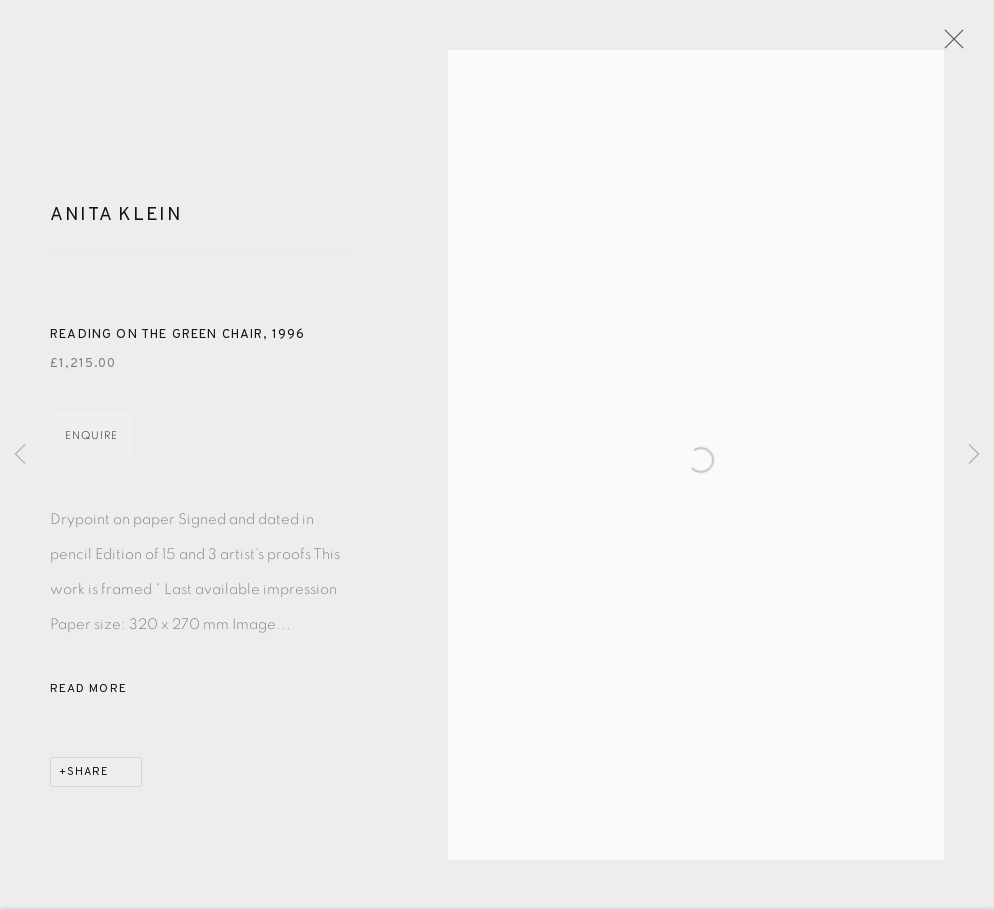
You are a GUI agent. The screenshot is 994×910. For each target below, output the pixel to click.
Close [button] (956, 45)
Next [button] (974, 455)
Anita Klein (116, 224)
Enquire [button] (91, 443)
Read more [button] (88, 697)
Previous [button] (20, 455)
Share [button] (88, 780)
